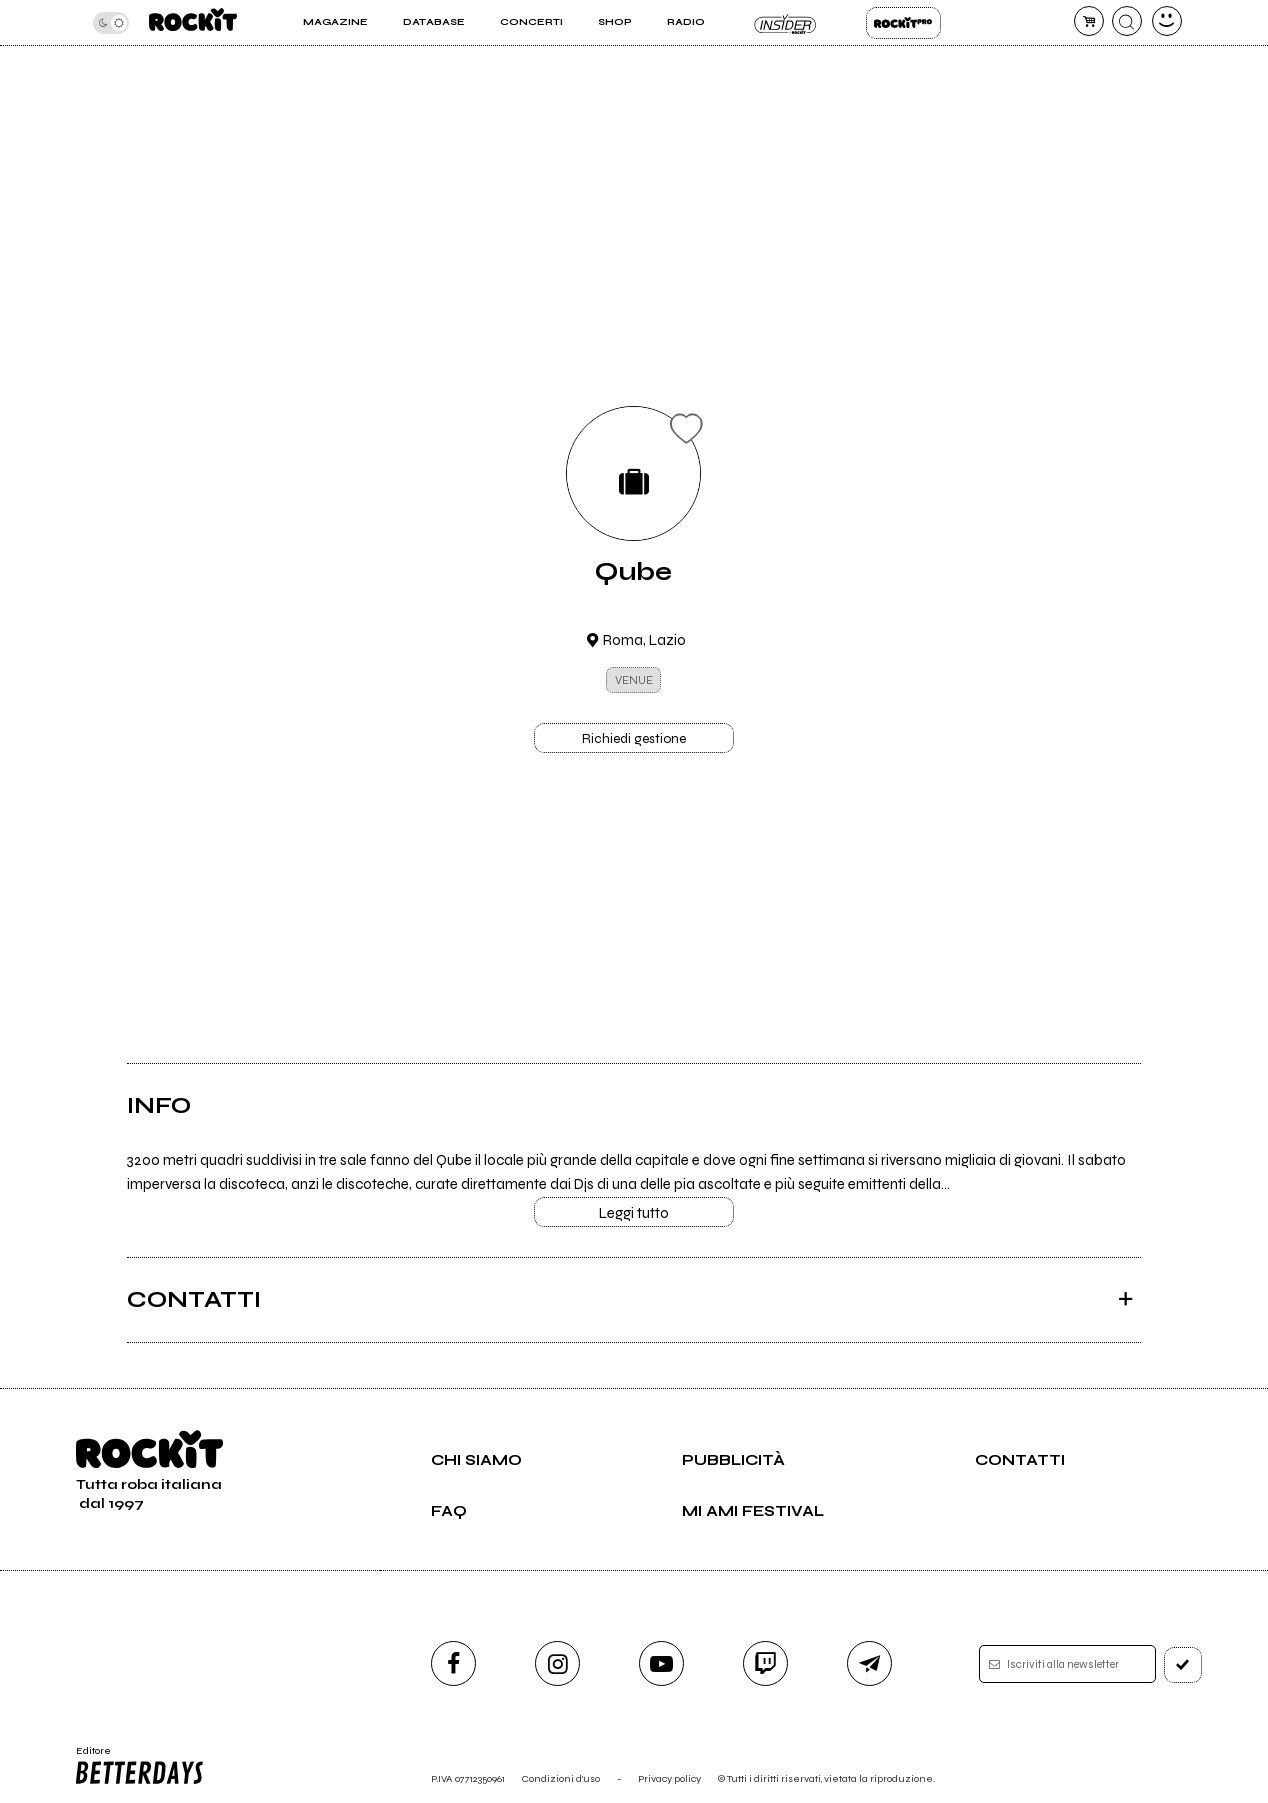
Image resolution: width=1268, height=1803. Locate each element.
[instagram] (557, 1663)
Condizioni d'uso (561, 1778)
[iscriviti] (1183, 1665)
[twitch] (765, 1663)
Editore (138, 1766)
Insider (785, 23)
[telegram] (869, 1663)
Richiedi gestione (634, 739)
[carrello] (1089, 21)
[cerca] (1127, 21)
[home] (193, 22)
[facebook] (453, 1663)
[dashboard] (1167, 21)
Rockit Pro (903, 23)
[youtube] (661, 1663)
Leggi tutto (634, 1213)
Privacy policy (669, 1778)
